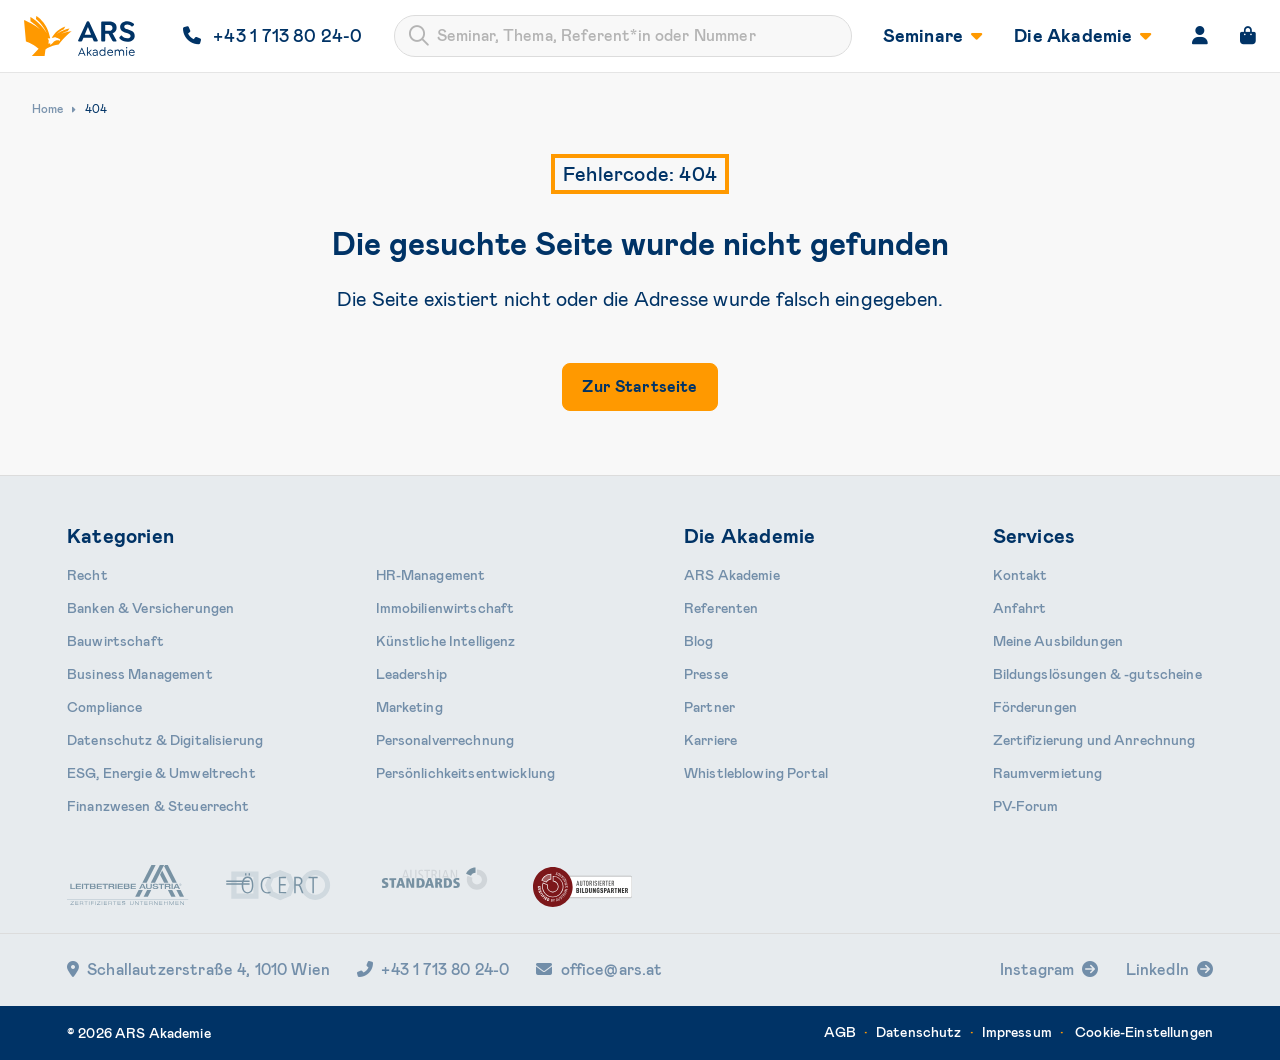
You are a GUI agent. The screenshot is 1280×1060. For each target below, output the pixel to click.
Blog (699, 641)
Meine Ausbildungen (1058, 641)
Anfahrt (1020, 608)
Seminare (933, 36)
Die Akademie (1082, 36)
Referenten (721, 608)
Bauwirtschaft (115, 641)
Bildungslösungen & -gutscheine (1097, 674)
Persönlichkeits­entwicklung (466, 773)
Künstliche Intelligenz (446, 641)
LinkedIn (1157, 969)
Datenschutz (919, 1032)
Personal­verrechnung (445, 740)
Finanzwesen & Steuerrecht (158, 806)
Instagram (1037, 969)
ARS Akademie (732, 575)
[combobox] (623, 36)
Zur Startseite (639, 386)
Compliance (104, 707)
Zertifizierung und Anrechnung (1094, 740)
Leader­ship (411, 674)
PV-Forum (1026, 806)
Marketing (409, 707)
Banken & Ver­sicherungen (150, 608)
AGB (839, 1032)
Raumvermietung (1048, 773)
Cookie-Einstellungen (1144, 1032)
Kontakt (1020, 575)
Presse (706, 674)
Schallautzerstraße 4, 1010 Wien (198, 969)
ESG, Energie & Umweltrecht (161, 773)
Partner (709, 707)
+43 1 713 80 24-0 (433, 969)
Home (47, 109)
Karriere (710, 740)
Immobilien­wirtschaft (445, 608)
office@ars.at (599, 969)
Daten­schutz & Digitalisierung (165, 740)
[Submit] (419, 36)
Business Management (140, 674)
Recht (87, 575)
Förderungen (1035, 707)
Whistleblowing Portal (756, 773)
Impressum (1017, 1032)
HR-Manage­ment (431, 575)
